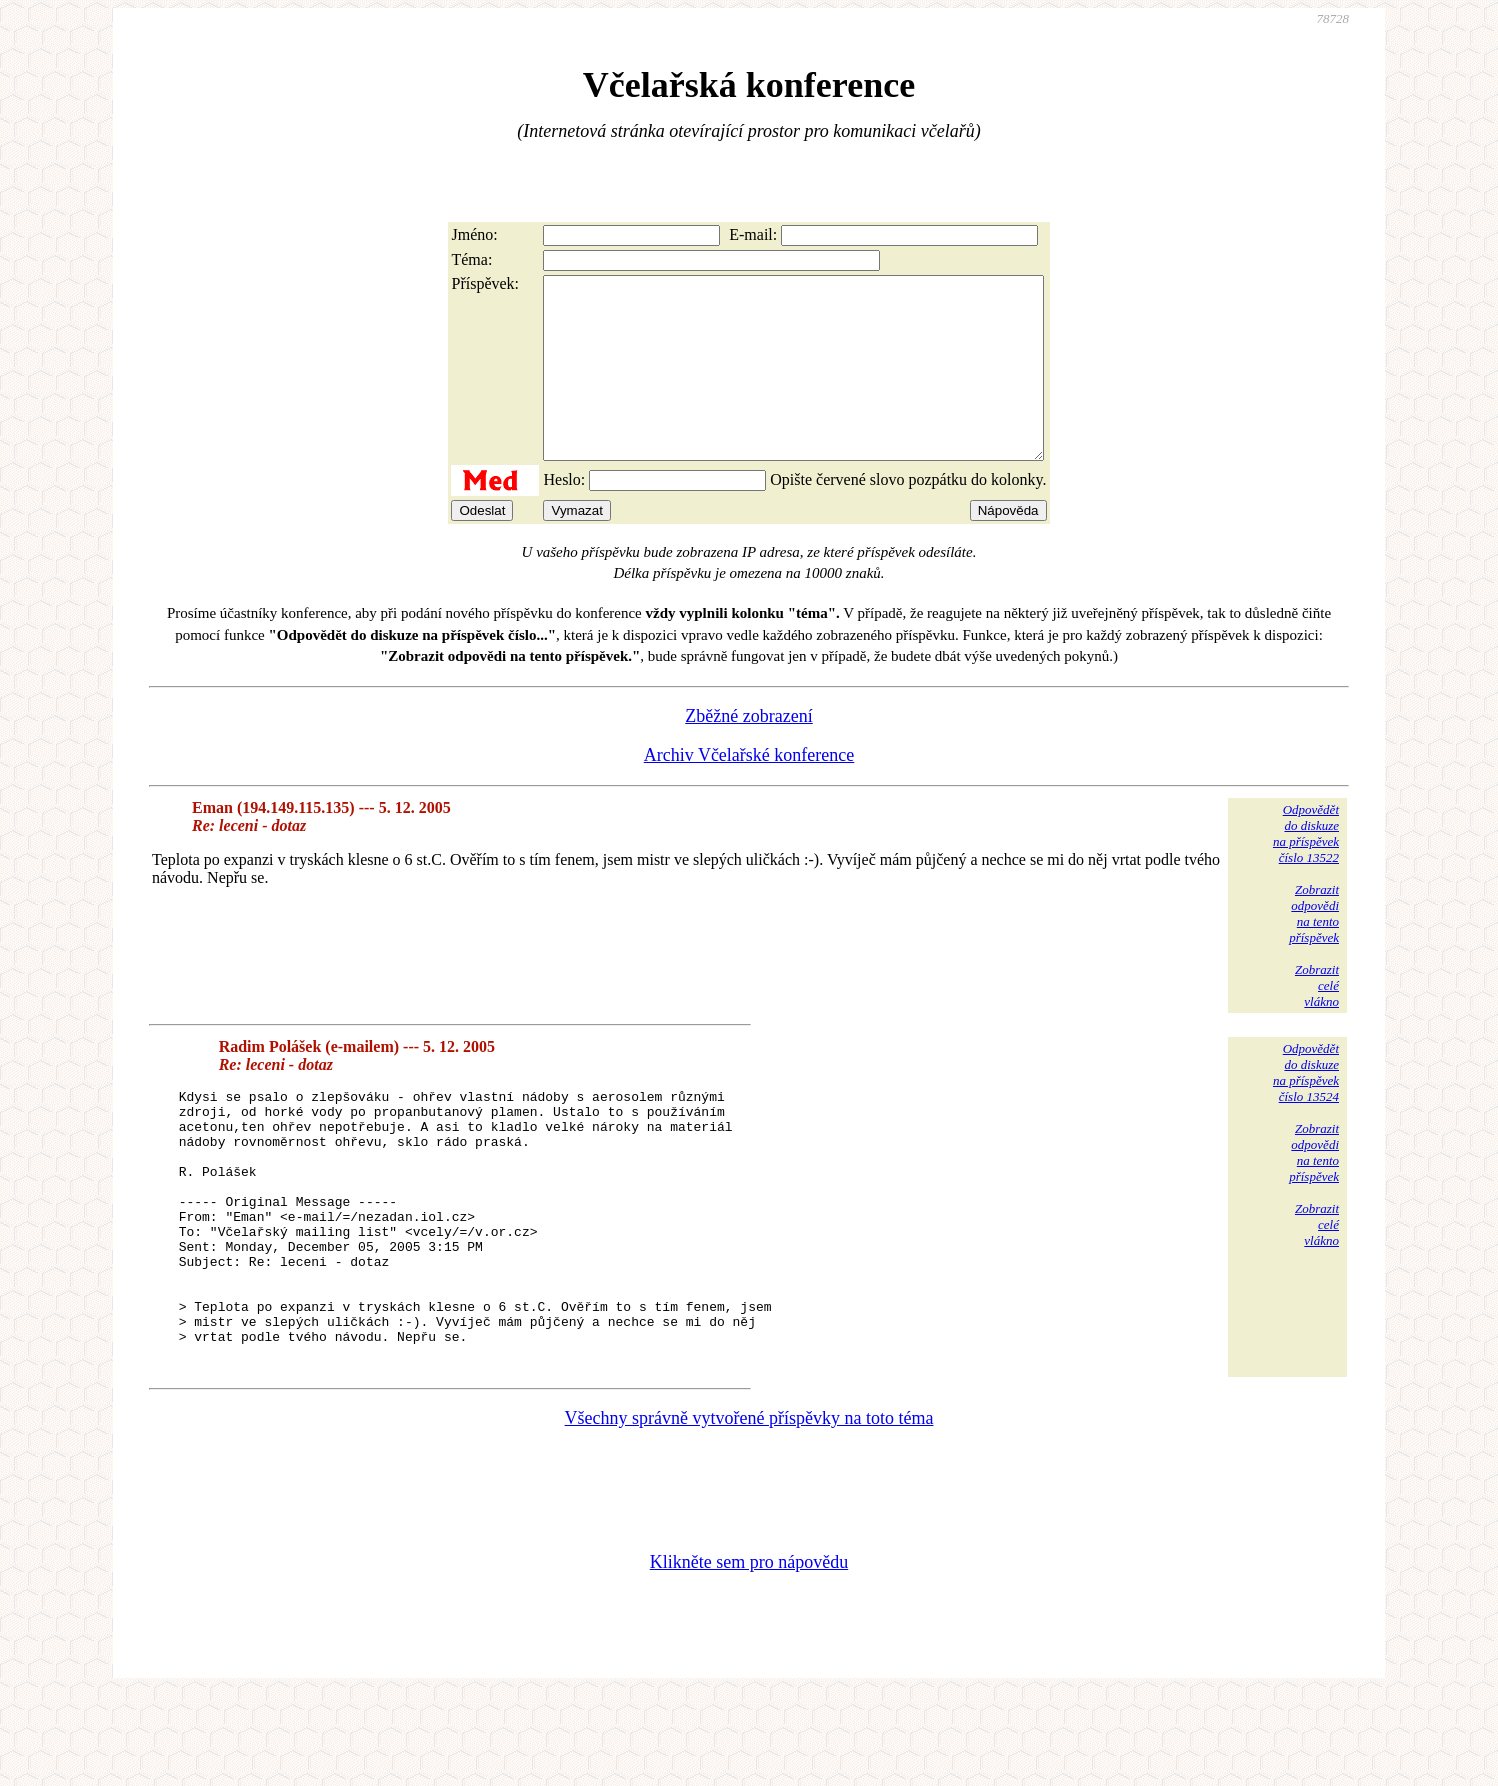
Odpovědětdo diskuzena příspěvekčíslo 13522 (1306, 869)
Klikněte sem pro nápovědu (749, 1652)
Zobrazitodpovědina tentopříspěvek (1314, 949)
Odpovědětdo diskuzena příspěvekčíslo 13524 (1306, 1108)
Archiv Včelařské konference (749, 791)
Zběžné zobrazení (748, 752)
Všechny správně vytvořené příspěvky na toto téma (749, 1508)
